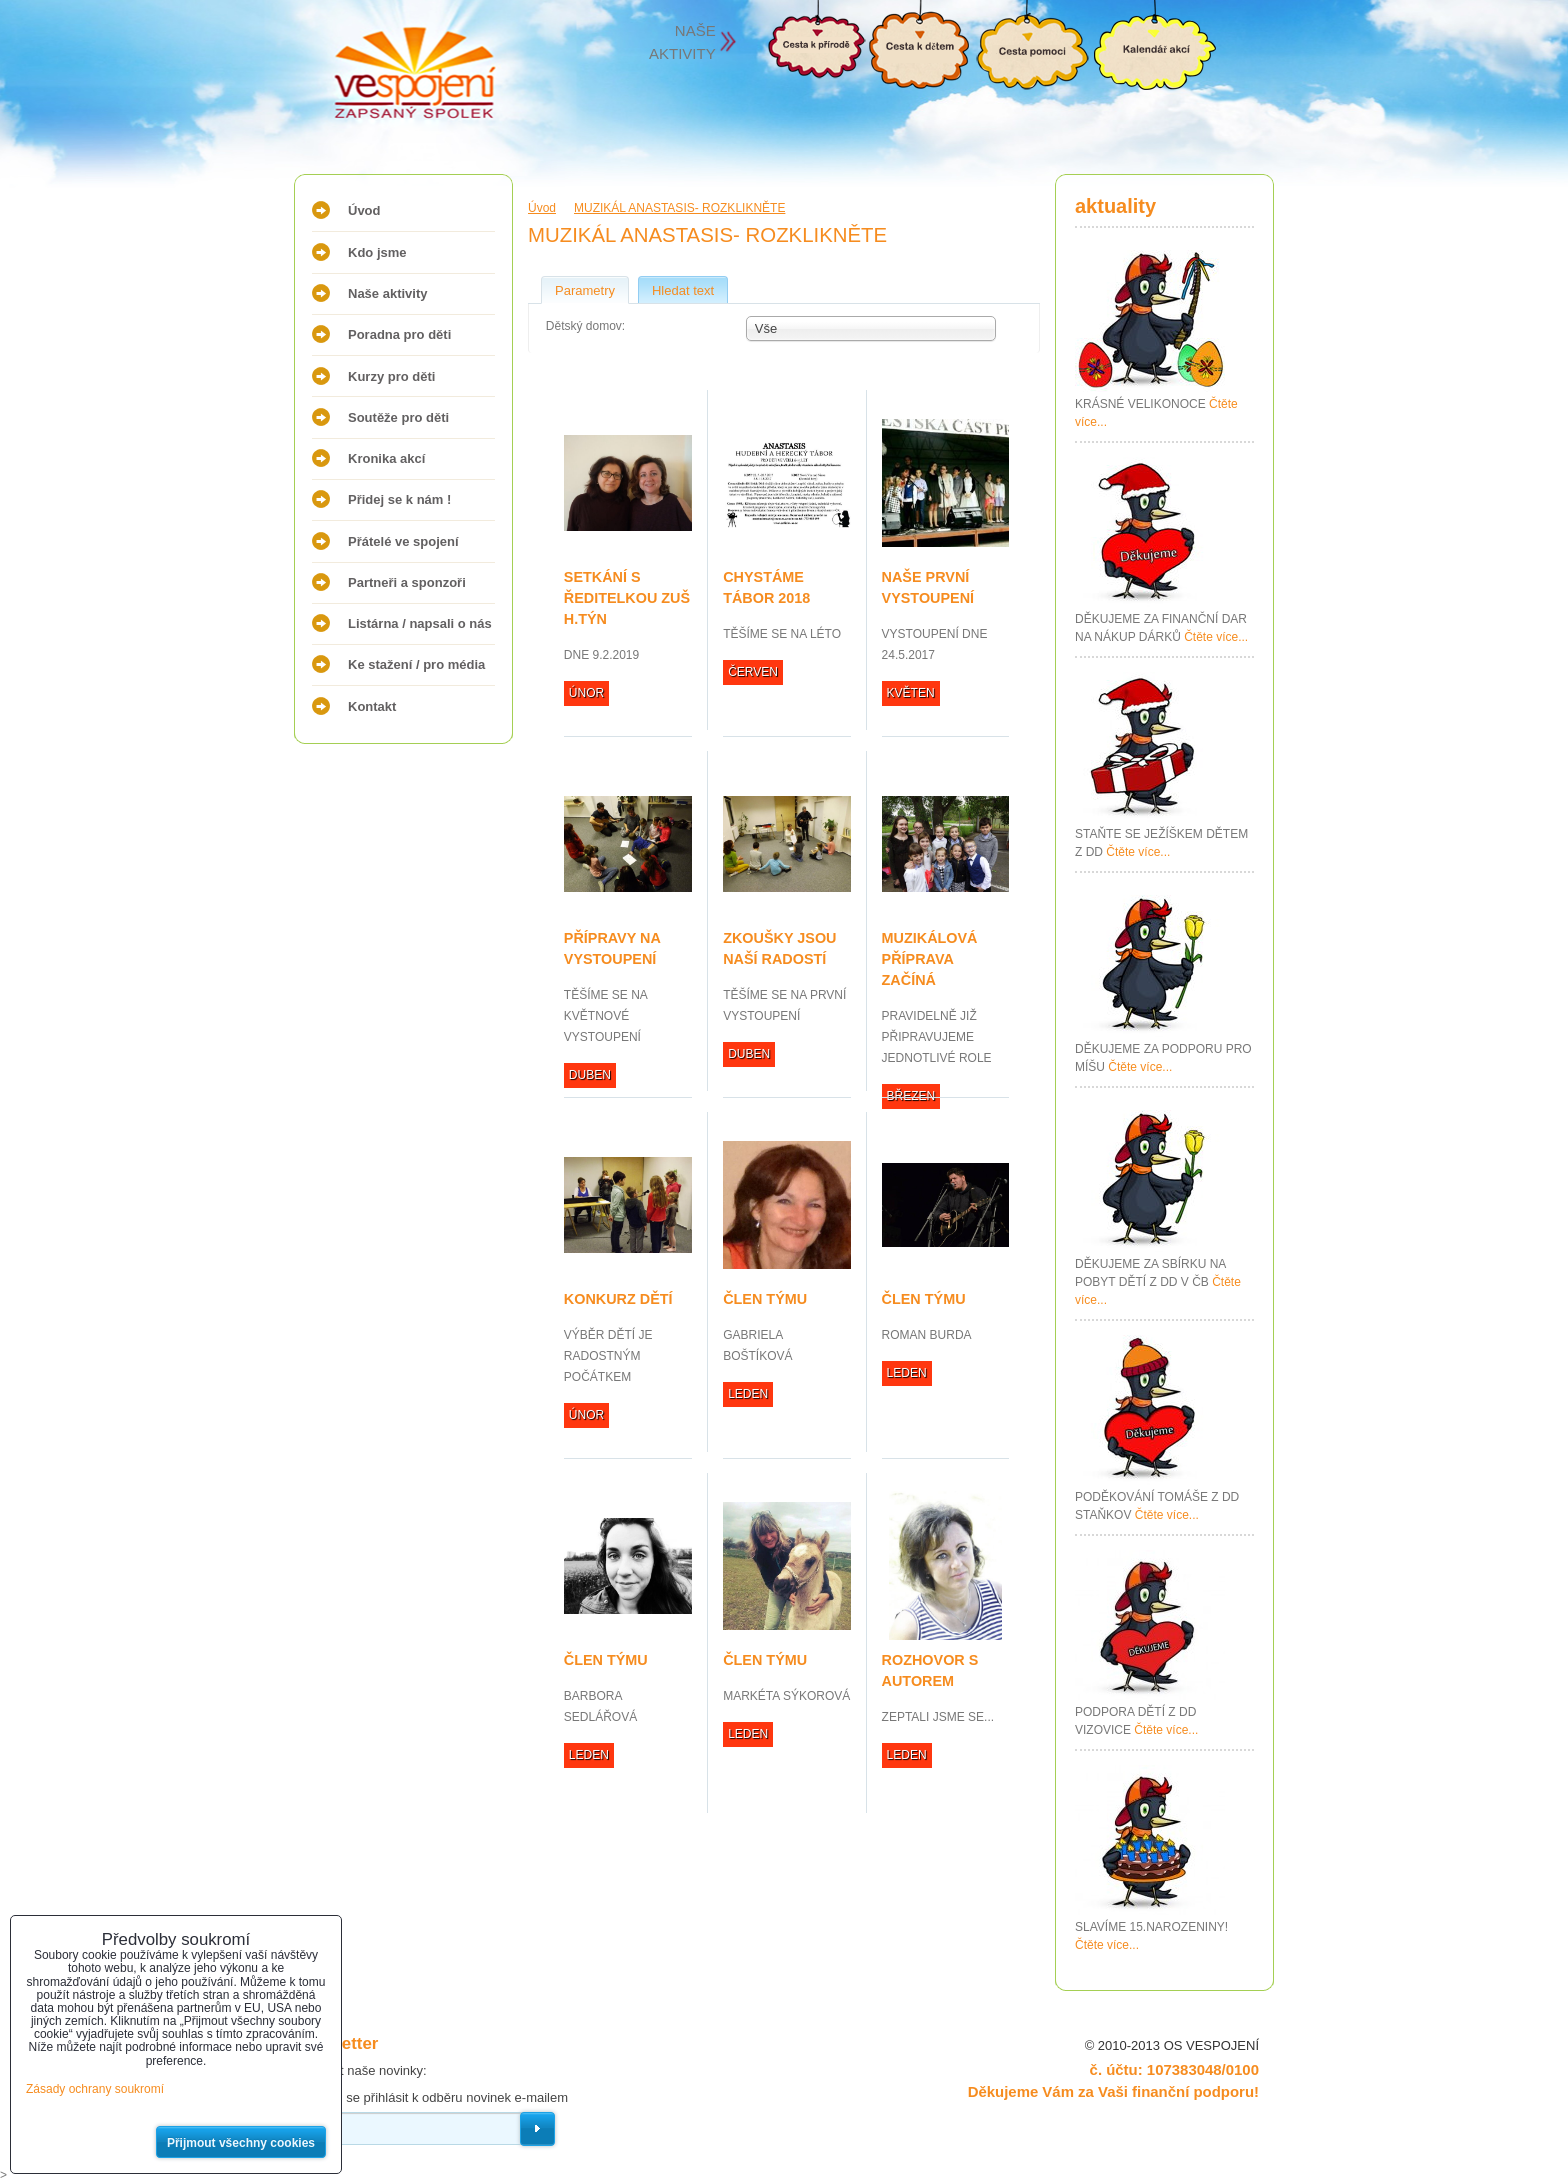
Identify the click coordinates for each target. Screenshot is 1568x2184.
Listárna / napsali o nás (420, 623)
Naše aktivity (388, 293)
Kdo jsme (377, 252)
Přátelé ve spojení (403, 541)
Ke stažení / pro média (416, 664)
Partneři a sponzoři (407, 582)
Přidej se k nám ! (399, 499)
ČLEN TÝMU (765, 1299)
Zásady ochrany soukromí (95, 2089)
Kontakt (372, 706)
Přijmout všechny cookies (241, 2143)
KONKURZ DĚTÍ (618, 1299)
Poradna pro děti (399, 334)
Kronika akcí (386, 458)
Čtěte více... (1216, 637)
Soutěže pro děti (398, 417)
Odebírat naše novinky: (360, 2070)
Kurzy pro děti (391, 376)
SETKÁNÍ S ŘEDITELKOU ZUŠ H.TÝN (627, 598)
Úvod (364, 210)
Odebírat (537, 2129)
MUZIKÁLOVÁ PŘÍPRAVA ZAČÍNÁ (930, 959)
